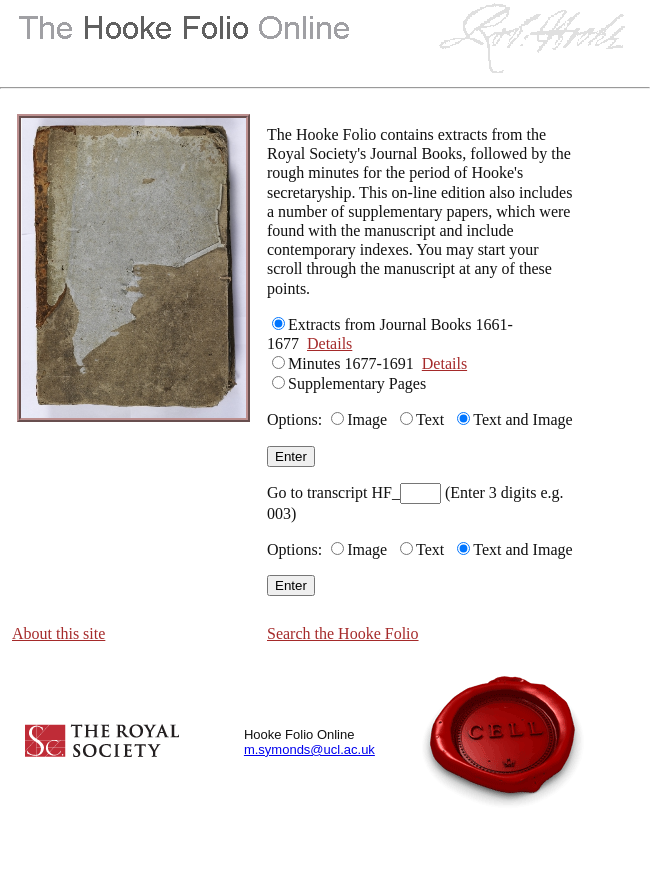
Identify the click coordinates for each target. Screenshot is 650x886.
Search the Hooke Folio (343, 633)
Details (329, 343)
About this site (58, 633)
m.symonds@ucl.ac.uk (309, 749)
